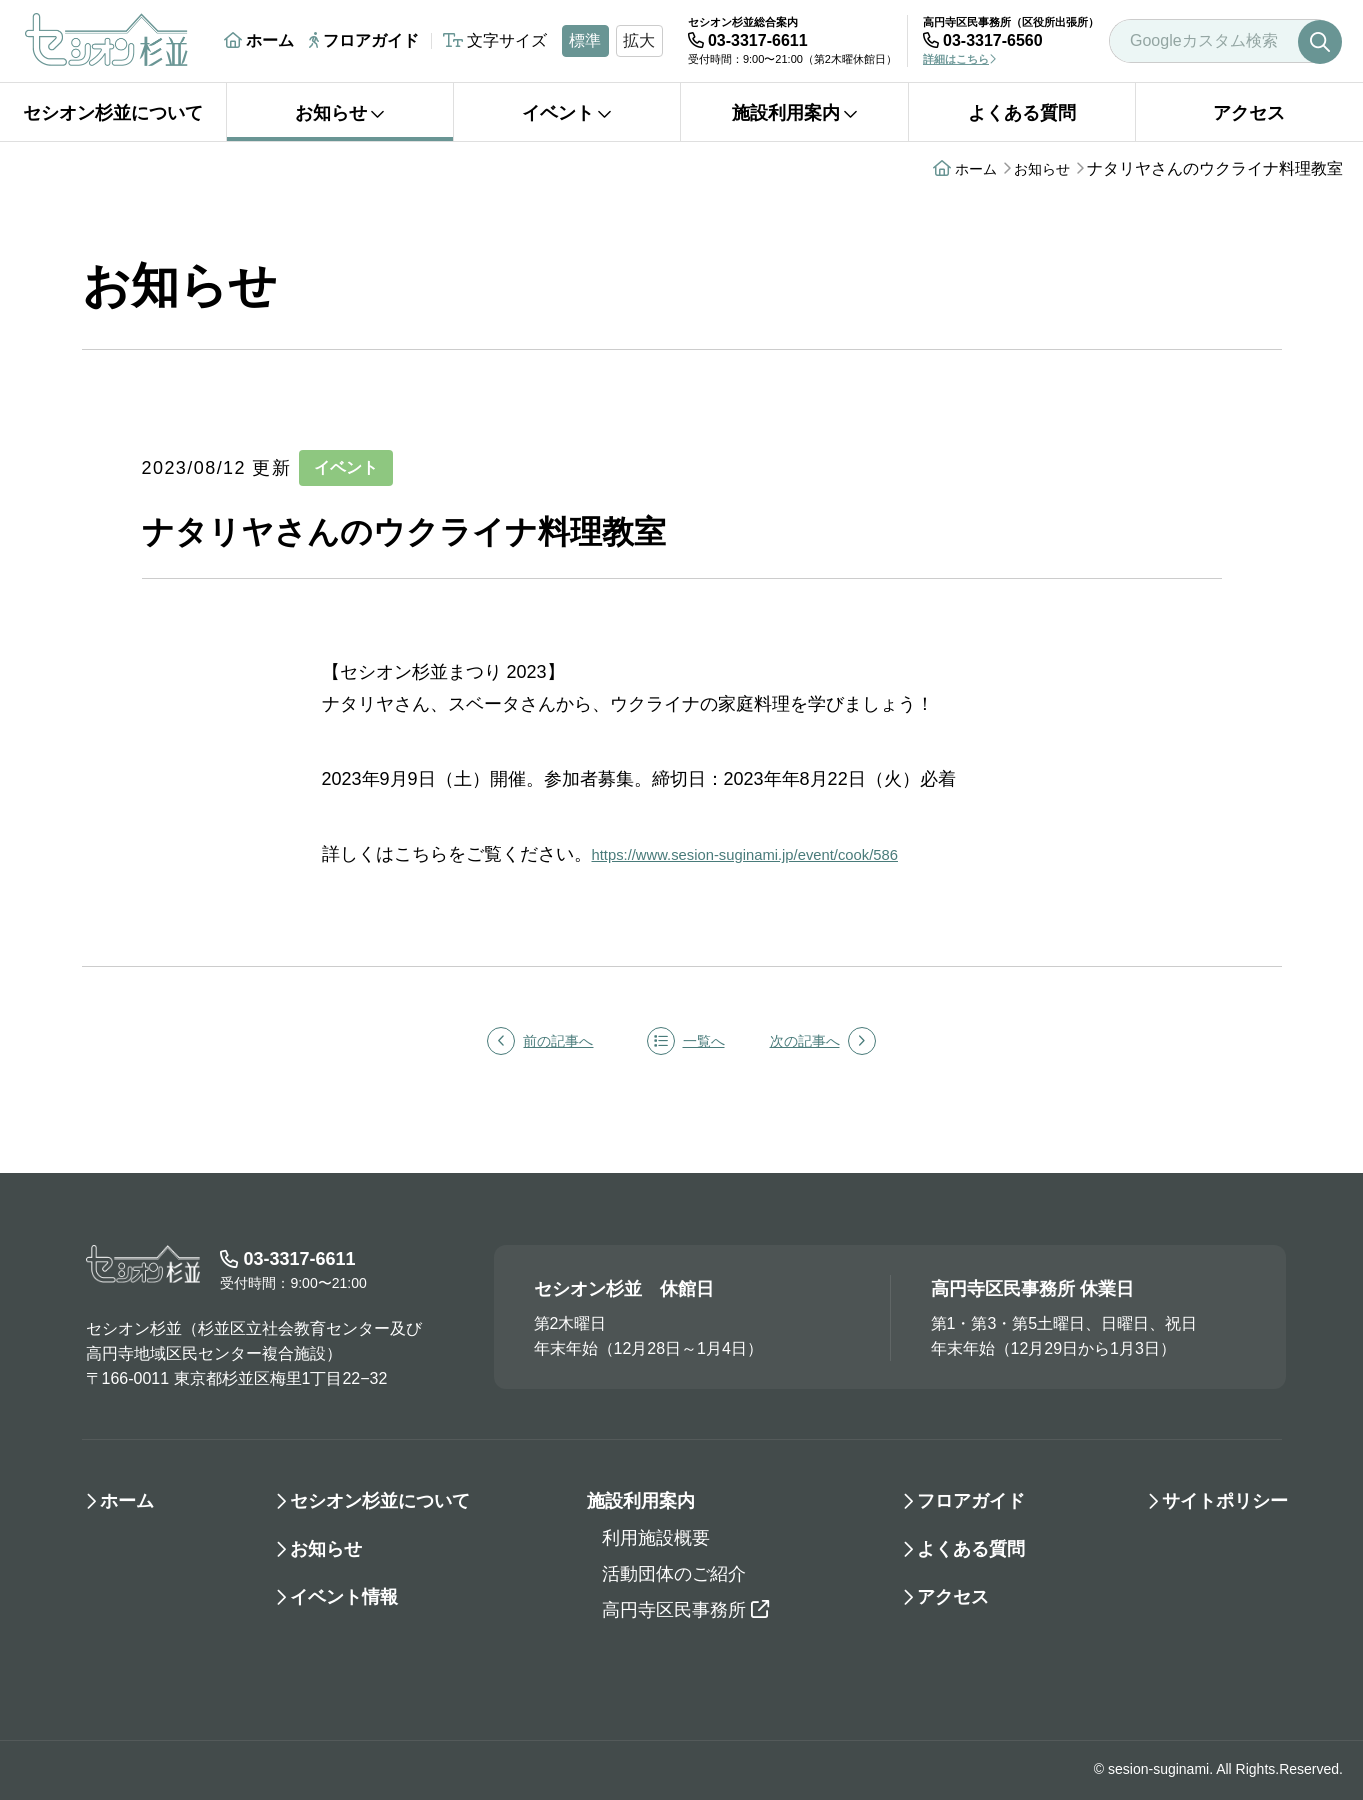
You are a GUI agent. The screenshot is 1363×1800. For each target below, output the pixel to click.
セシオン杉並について (113, 113)
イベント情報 (344, 1597)
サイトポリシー (1225, 1501)
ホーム (259, 40)
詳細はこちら (959, 59)
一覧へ (686, 1041)
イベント (567, 113)
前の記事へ (524, 1041)
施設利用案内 (795, 113)
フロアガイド (364, 40)
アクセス (1249, 113)
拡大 (639, 40)
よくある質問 (1022, 113)
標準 (585, 40)
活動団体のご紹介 (674, 1574)
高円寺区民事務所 (685, 1610)
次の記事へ (839, 1041)
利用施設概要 (656, 1538)
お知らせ (340, 113)
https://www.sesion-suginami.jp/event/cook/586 (778, 854)
